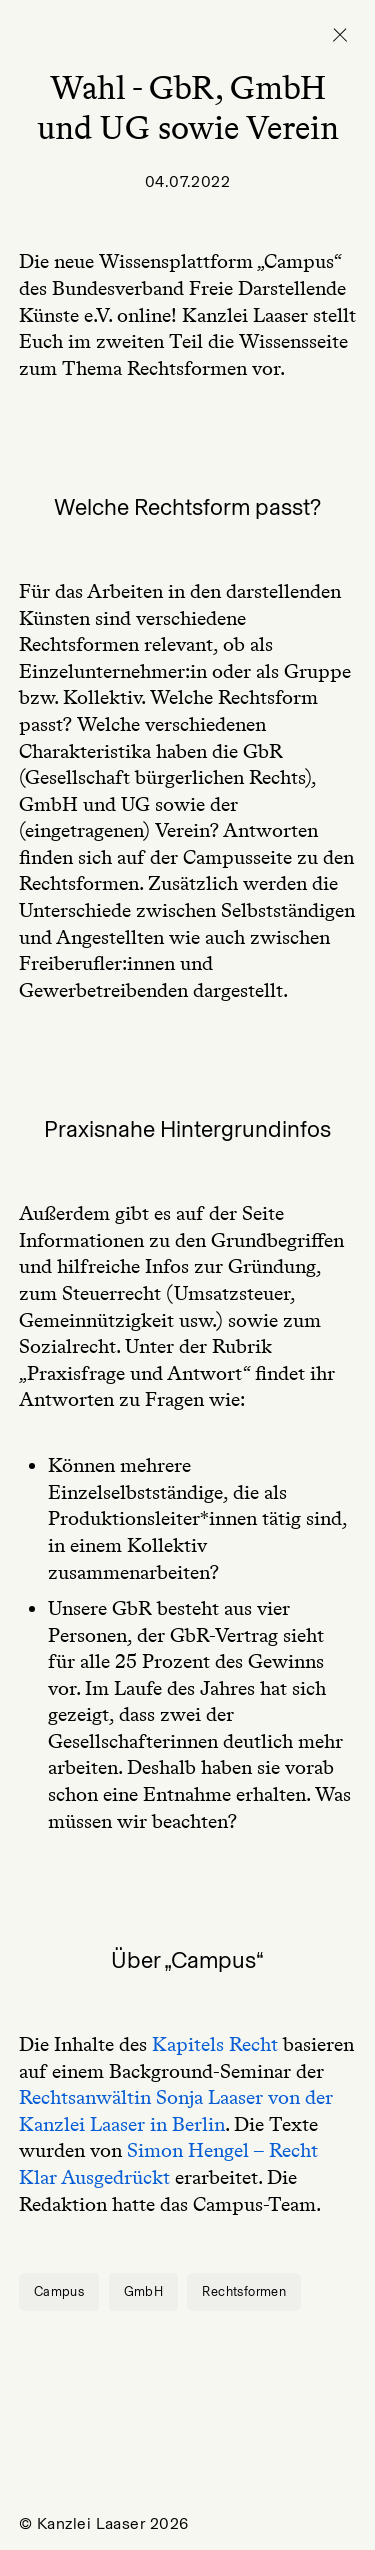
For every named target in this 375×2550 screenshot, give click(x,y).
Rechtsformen (244, 2291)
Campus (59, 2291)
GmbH (144, 2291)
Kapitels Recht (215, 2044)
